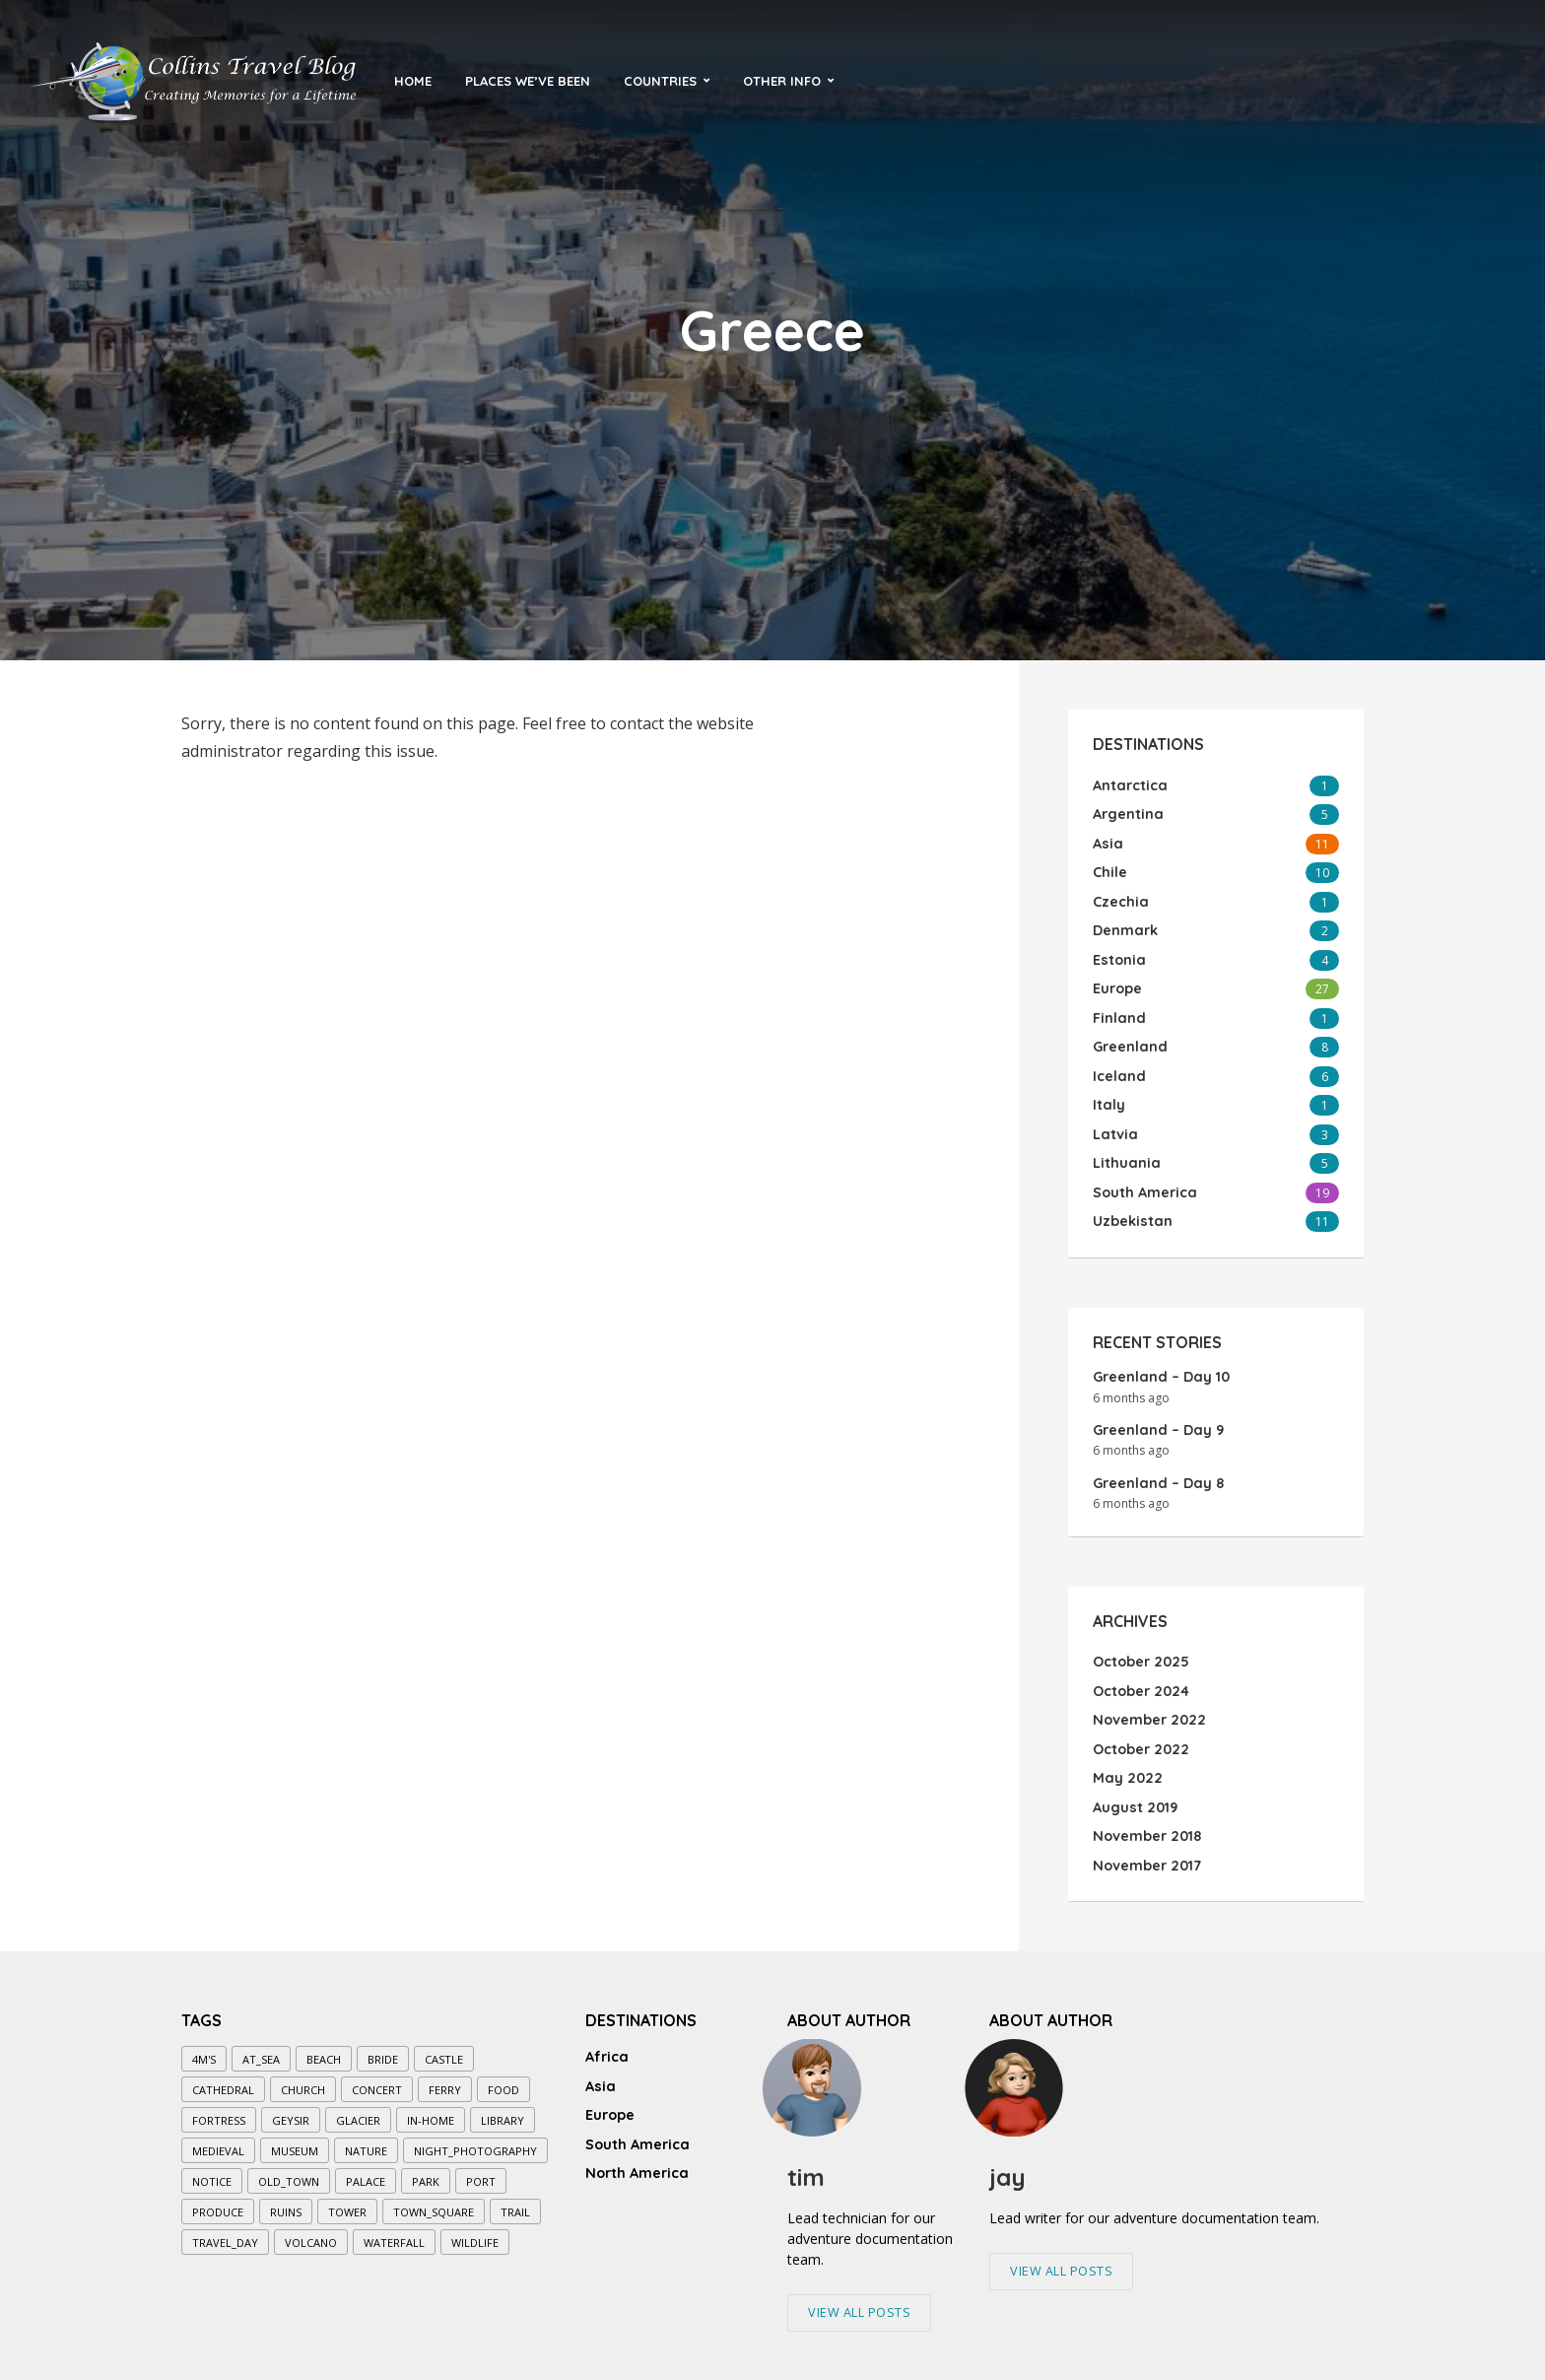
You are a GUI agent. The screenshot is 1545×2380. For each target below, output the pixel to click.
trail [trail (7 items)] (515, 2202)
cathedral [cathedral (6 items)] (223, 2080)
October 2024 (1140, 1684)
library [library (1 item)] (502, 2110)
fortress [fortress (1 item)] (218, 2110)
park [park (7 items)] (425, 2171)
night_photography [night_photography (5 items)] (475, 2141)
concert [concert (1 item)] (377, 2080)
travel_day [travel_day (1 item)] (225, 2232)
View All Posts (859, 2302)
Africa (606, 2046)
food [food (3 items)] (503, 2080)
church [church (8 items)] (303, 2080)
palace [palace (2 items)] (365, 2171)
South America (637, 2129)
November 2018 (1146, 1827)
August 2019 (1134, 1798)
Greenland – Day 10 (1160, 1370)
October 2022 (1139, 1741)
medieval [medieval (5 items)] (218, 2141)
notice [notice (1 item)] (212, 2171)
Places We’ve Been (527, 81)
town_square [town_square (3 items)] (433, 2202)
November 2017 (1146, 1856)
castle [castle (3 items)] (444, 2049)
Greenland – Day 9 (1157, 1423)
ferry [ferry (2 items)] (445, 2080)
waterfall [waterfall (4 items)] (394, 2232)
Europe (610, 2101)
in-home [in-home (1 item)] (430, 2110)
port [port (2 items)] (481, 2171)
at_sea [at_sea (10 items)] (261, 2049)
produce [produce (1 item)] (217, 2202)
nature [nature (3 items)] (366, 2141)
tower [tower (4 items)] (347, 2202)
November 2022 (1147, 1713)
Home (413, 81)
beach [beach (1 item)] (323, 2049)
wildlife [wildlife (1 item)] (475, 2232)
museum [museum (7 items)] (294, 2141)
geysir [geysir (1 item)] (290, 2110)
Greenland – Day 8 (1157, 1476)
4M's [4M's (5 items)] (204, 2049)
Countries (660, 81)
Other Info (782, 81)
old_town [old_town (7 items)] (288, 2171)
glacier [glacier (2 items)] (358, 2110)
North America (636, 2156)
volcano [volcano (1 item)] (311, 2232)
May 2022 (1125, 1770)
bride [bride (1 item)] (383, 2049)
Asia (599, 2073)
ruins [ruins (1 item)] (286, 2202)
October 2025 (1140, 1656)
